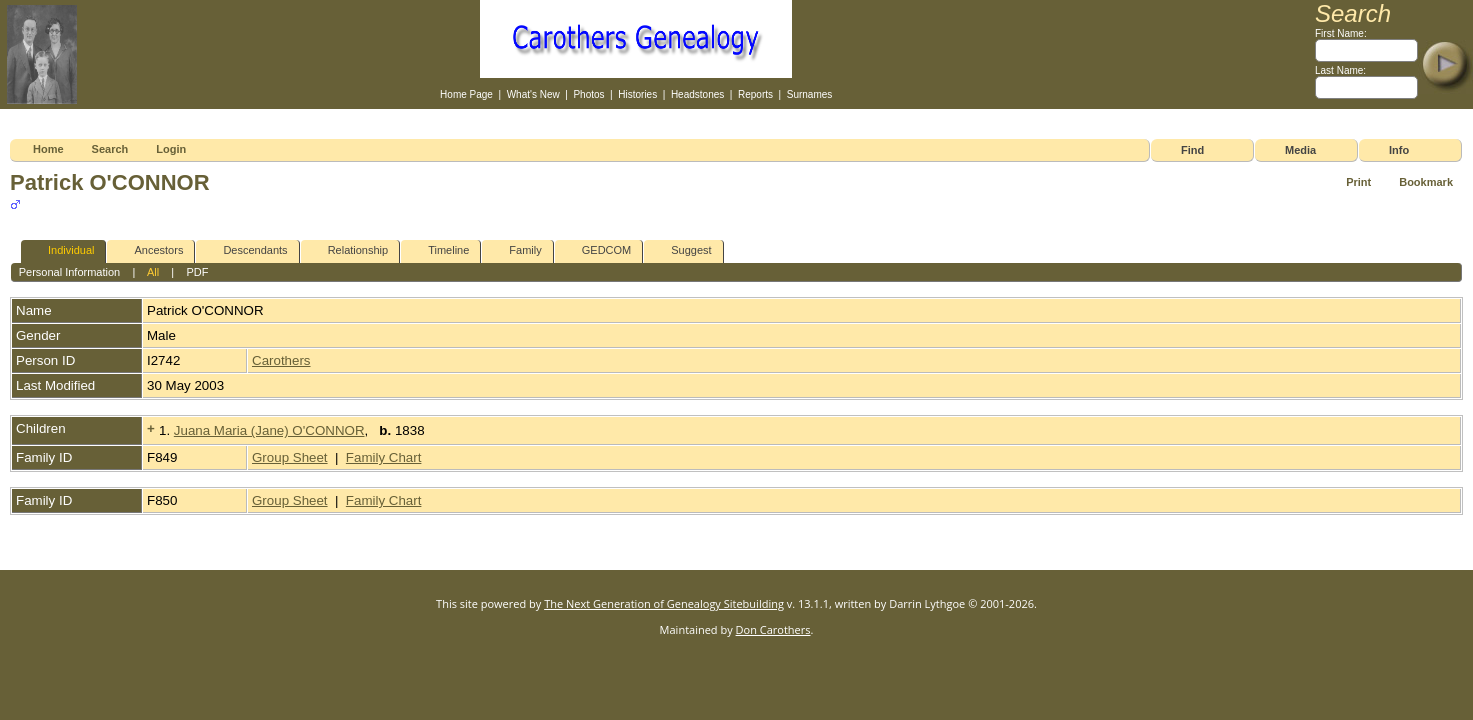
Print (1358, 182)
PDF (197, 272)
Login (171, 149)
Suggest (682, 250)
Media (1300, 150)
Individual (62, 250)
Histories (637, 94)
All (153, 272)
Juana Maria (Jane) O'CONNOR (269, 430)
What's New (533, 94)
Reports (755, 94)
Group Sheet (290, 457)
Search (110, 149)
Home (48, 149)
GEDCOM (598, 250)
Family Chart (384, 457)
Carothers (281, 360)
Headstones (697, 94)
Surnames (810, 94)
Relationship (349, 250)
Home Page (466, 94)
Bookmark (1426, 182)
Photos (588, 94)
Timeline (439, 250)
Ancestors (149, 250)
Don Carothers (773, 629)
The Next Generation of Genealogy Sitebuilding (664, 603)
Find (1192, 150)
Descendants (246, 250)
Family (516, 250)
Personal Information (70, 272)
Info (1399, 150)
